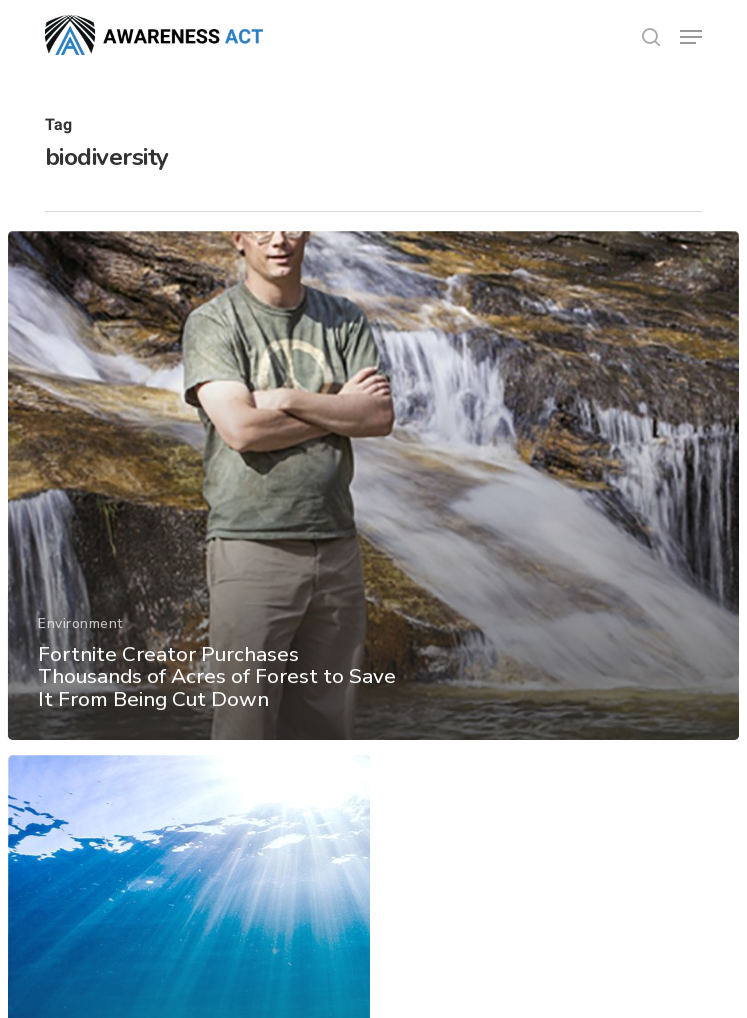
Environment (80, 629)
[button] (691, 37)
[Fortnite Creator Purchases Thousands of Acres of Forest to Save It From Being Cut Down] (374, 492)
